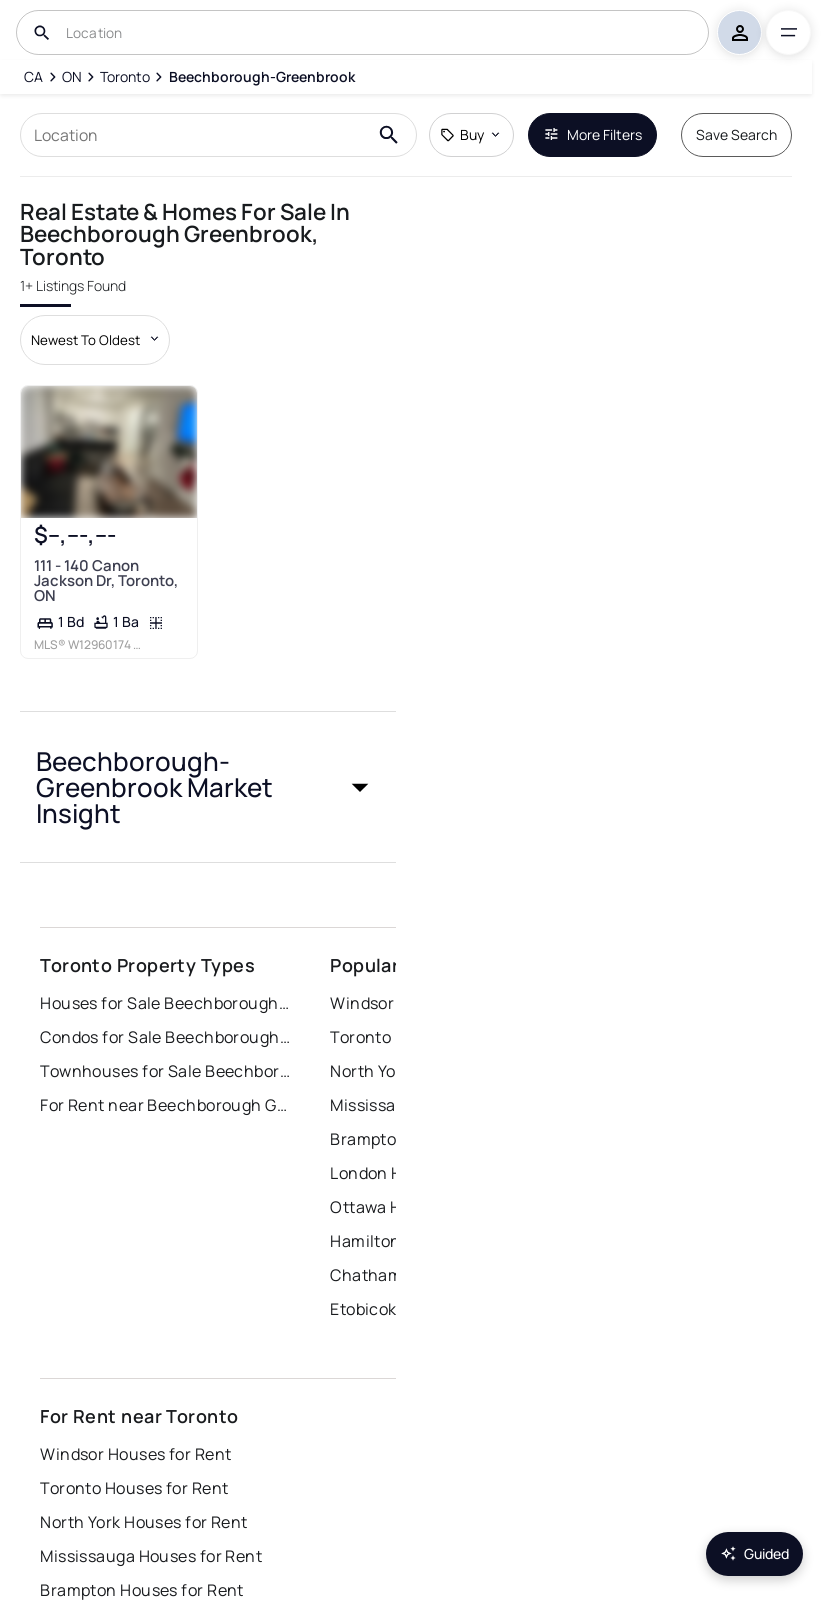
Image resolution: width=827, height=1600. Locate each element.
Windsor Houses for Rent (135, 1454)
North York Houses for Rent (143, 1522)
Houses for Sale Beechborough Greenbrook (165, 1003)
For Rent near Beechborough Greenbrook (165, 1105)
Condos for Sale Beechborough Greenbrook (165, 1037)
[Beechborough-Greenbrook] (261, 77)
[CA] (33, 77)
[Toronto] (125, 77)
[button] (208, 787)
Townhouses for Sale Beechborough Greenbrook (165, 1071)
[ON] (72, 77)
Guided (754, 1553)
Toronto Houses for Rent (134, 1488)
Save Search (736, 134)
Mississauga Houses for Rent (151, 1556)
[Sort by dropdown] (95, 340)
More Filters (592, 134)
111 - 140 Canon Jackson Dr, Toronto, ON (106, 580)
